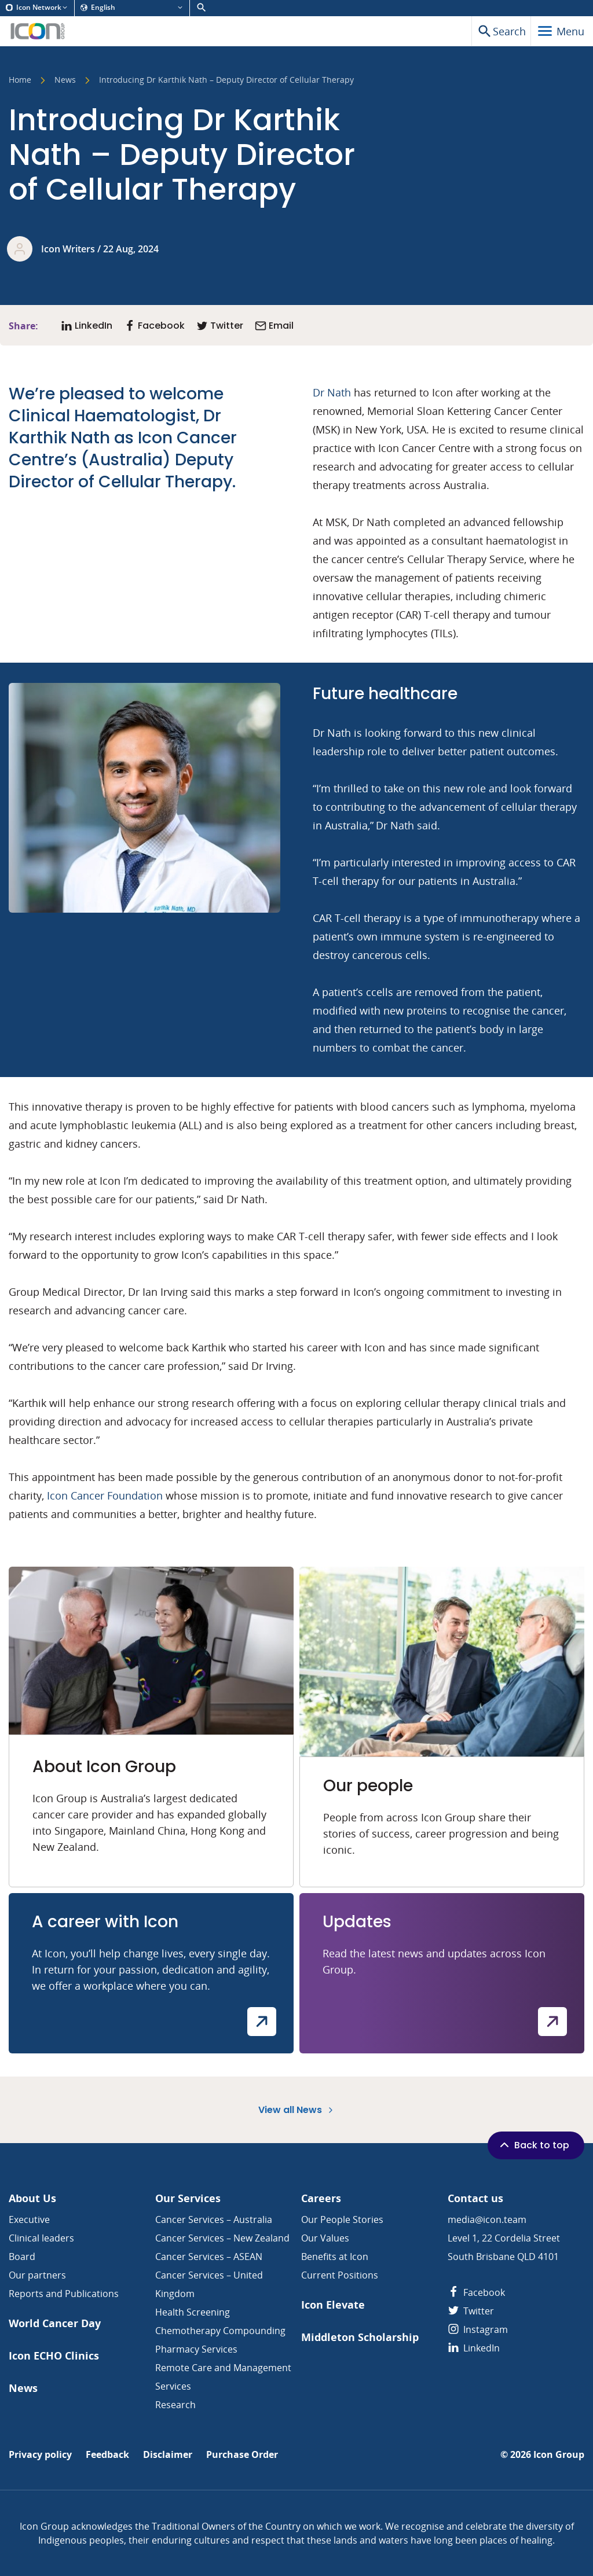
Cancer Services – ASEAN (208, 2256)
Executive (29, 2219)
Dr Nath (332, 392)
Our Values (325, 2238)
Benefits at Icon (334, 2256)
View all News (296, 2109)
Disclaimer (167, 2455)
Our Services (188, 2198)
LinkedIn (474, 2348)
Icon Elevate (333, 2305)
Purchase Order (242, 2455)
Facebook (476, 2292)
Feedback (107, 2455)
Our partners (37, 2275)
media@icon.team (487, 2219)
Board (22, 2256)
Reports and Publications (64, 2293)
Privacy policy (40, 2455)
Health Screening (192, 2312)
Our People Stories (342, 2219)
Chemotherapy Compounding (220, 2330)
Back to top (533, 2145)
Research (175, 2404)
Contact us (475, 2198)
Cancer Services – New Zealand (222, 2238)
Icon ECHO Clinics (54, 2356)
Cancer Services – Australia (213, 2219)
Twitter (471, 2311)
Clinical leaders (41, 2238)
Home (20, 80)
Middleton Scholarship (360, 2337)
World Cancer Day (55, 2323)
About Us (32, 2198)
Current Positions (339, 2275)
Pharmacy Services (196, 2349)
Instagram (478, 2329)
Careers (321, 2198)
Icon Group (558, 2455)
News (65, 80)
